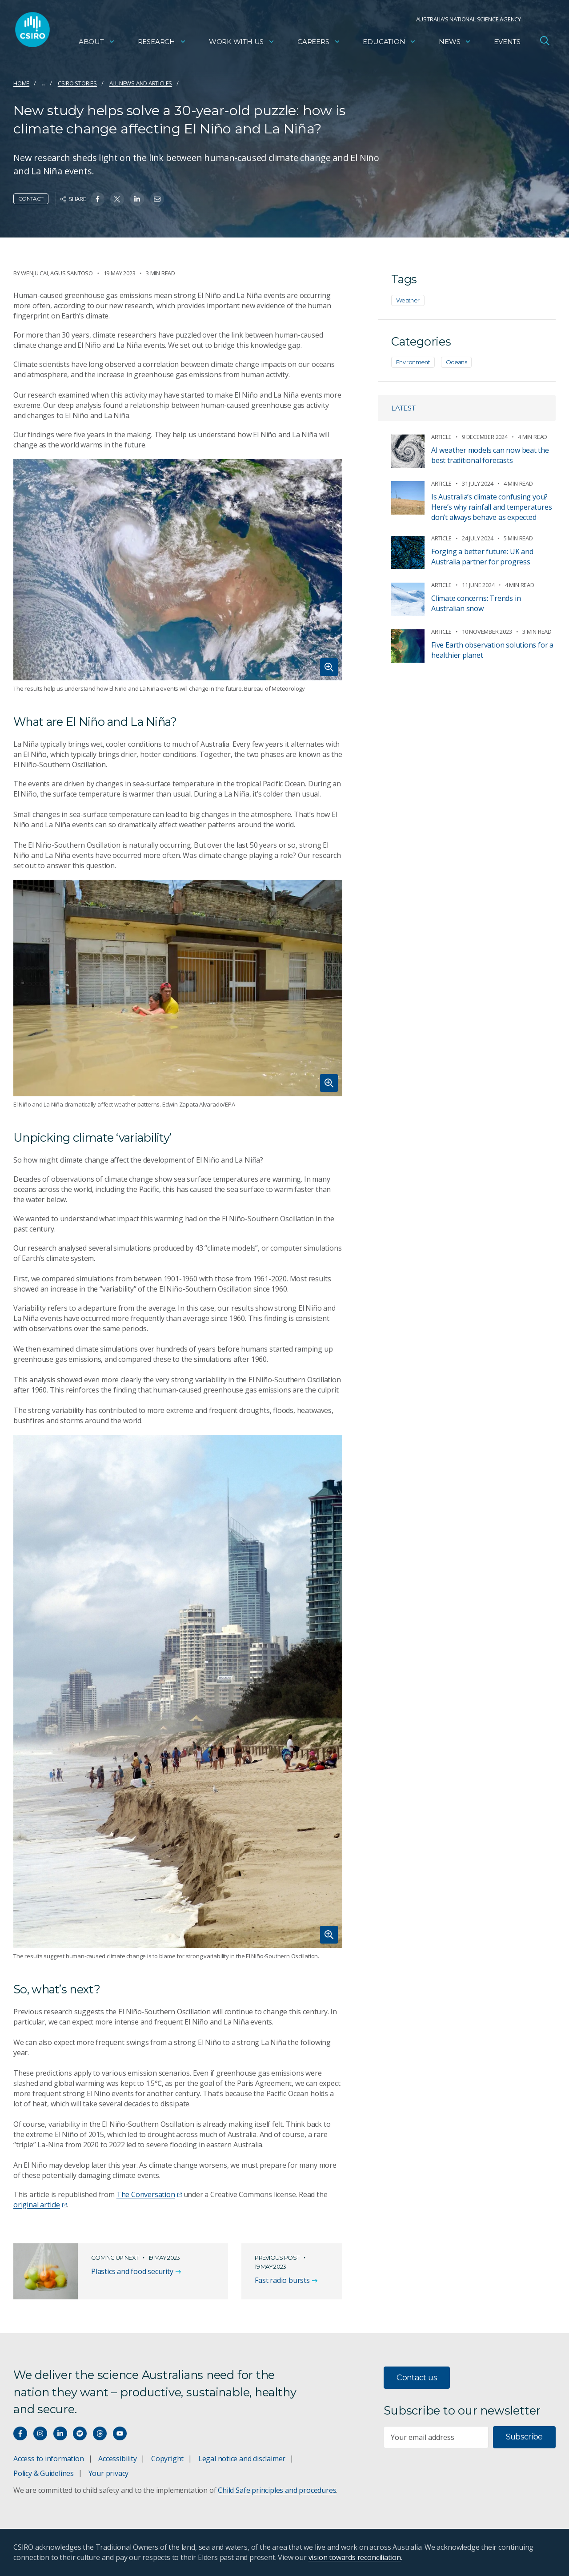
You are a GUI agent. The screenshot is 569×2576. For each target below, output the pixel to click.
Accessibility (117, 2458)
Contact (31, 198)
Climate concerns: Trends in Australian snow (476, 603)
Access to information (48, 2458)
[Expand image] (177, 569)
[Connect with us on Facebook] (20, 2433)
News (455, 42)
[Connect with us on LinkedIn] (60, 2433)
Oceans (456, 362)
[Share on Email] (157, 199)
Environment (413, 362)
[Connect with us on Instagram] (40, 2433)
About (97, 42)
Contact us (417, 2378)
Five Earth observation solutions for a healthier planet (492, 650)
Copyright (167, 2458)
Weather (408, 300)
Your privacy (108, 2473)
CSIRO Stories (77, 83)
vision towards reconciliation (355, 2557)
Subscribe (524, 2437)
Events (507, 42)
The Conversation (149, 2194)
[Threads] (100, 2433)
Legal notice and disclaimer (241, 2458)
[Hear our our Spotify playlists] (80, 2433)
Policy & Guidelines (43, 2473)
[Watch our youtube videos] (120, 2433)
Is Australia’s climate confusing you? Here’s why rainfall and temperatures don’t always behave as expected (491, 507)
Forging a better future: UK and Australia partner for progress (482, 557)
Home (21, 83)
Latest (403, 408)
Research (162, 42)
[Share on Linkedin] (137, 199)
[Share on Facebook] (97, 199)
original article (40, 2205)
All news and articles (140, 83)
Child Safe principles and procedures (277, 2490)
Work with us (242, 42)
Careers (319, 42)
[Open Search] (544, 42)
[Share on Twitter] (117, 199)
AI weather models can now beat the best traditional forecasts (490, 455)
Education (389, 42)
